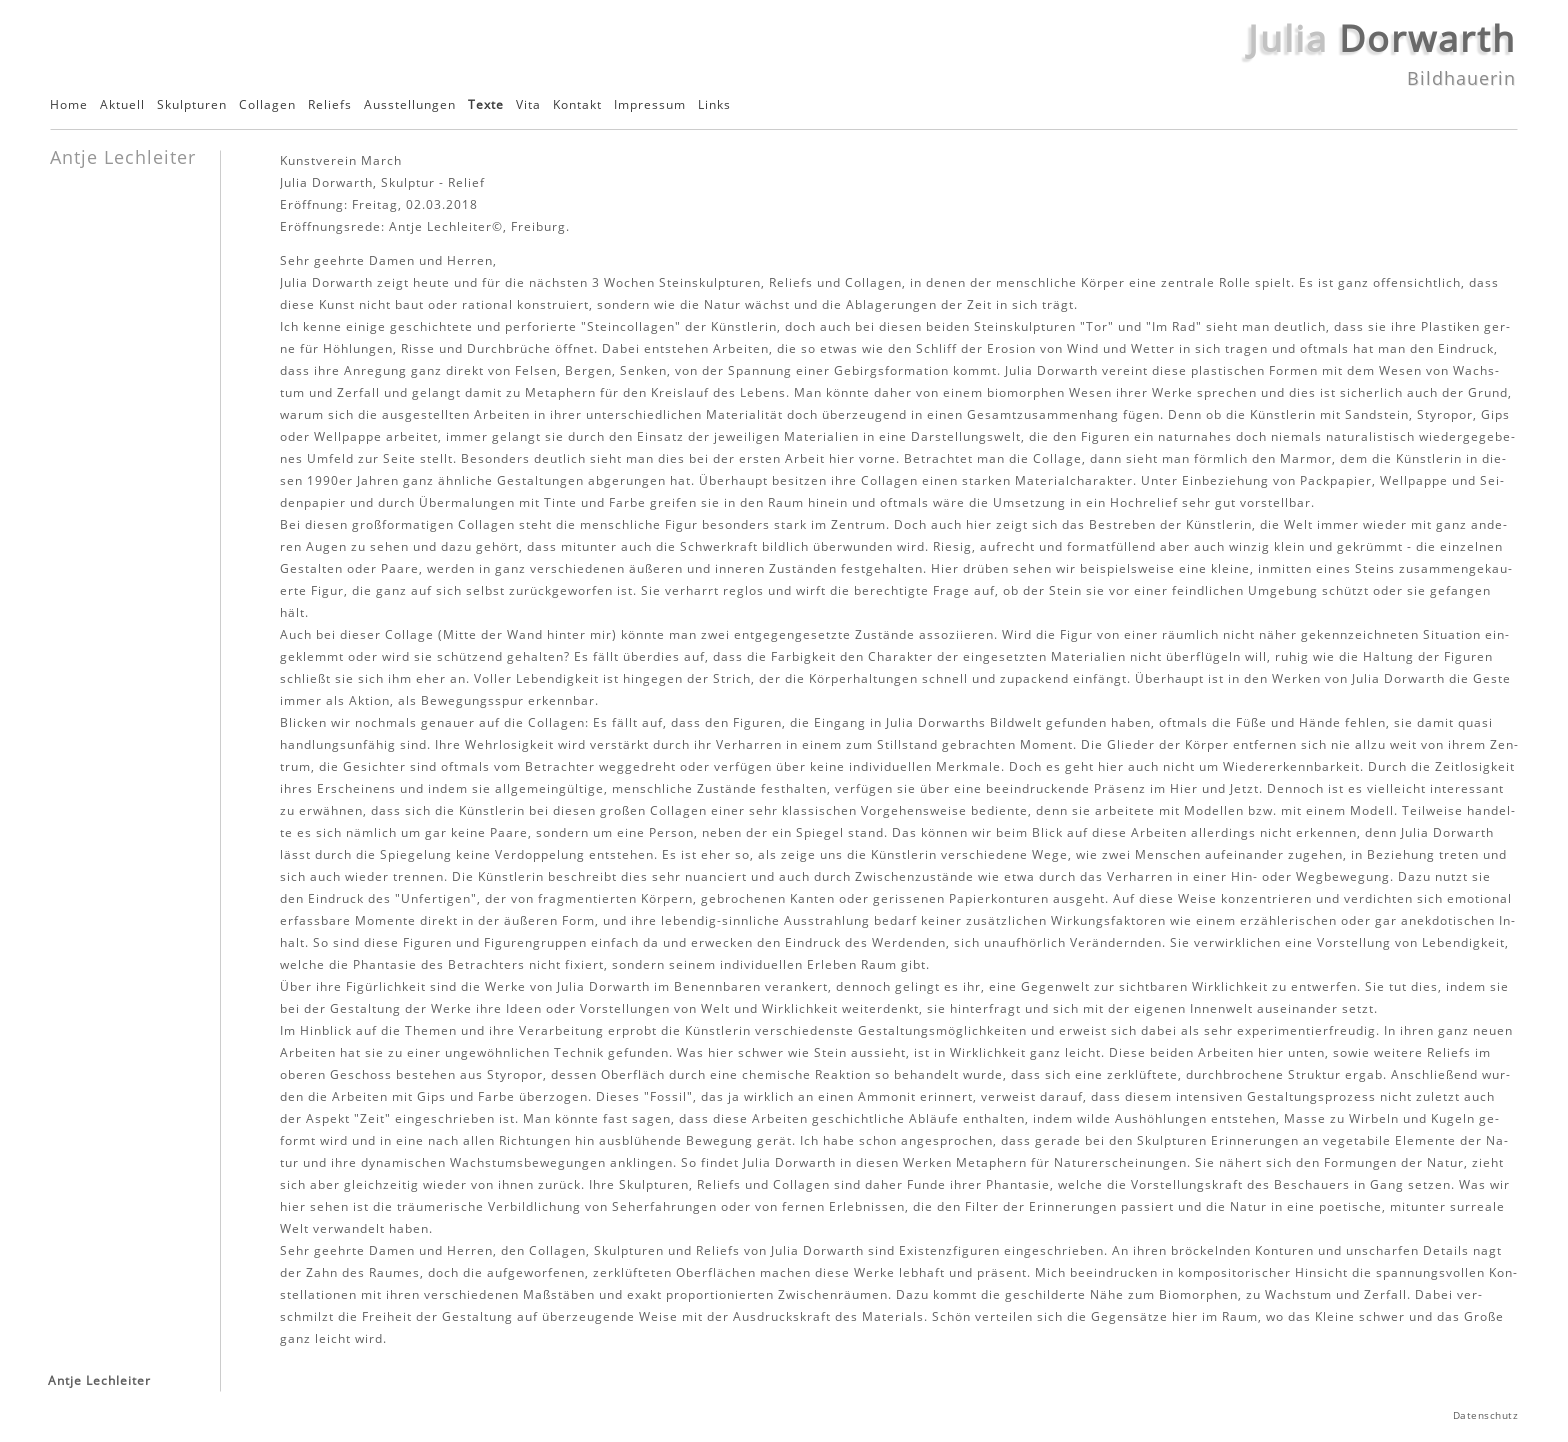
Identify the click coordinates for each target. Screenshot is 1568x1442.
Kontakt (577, 105)
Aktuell (122, 105)
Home (69, 105)
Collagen (267, 105)
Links (714, 105)
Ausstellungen (410, 105)
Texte (486, 105)
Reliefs (330, 105)
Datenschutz (1486, 1415)
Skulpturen (192, 105)
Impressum (650, 105)
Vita (528, 105)
